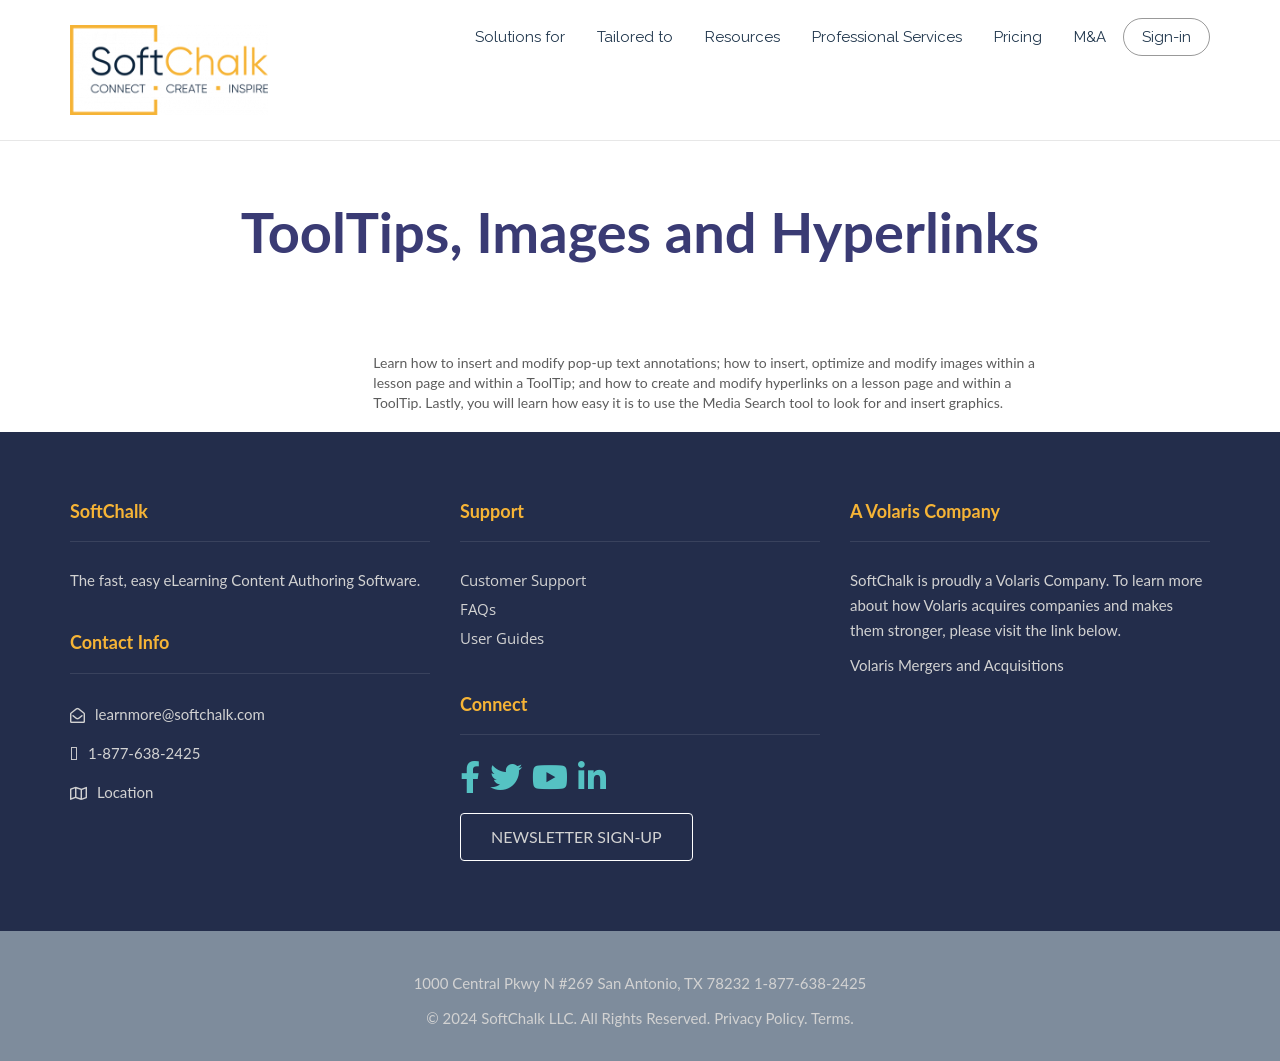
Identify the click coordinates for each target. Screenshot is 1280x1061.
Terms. (832, 1018)
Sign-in (1166, 37)
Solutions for (520, 37)
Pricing (1018, 37)
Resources (742, 37)
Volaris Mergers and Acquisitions (957, 665)
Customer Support (523, 580)
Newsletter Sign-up (576, 836)
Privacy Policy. (761, 1018)
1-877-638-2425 (810, 983)
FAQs (478, 609)
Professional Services (887, 37)
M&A (1090, 37)
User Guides (502, 638)
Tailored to (635, 37)
